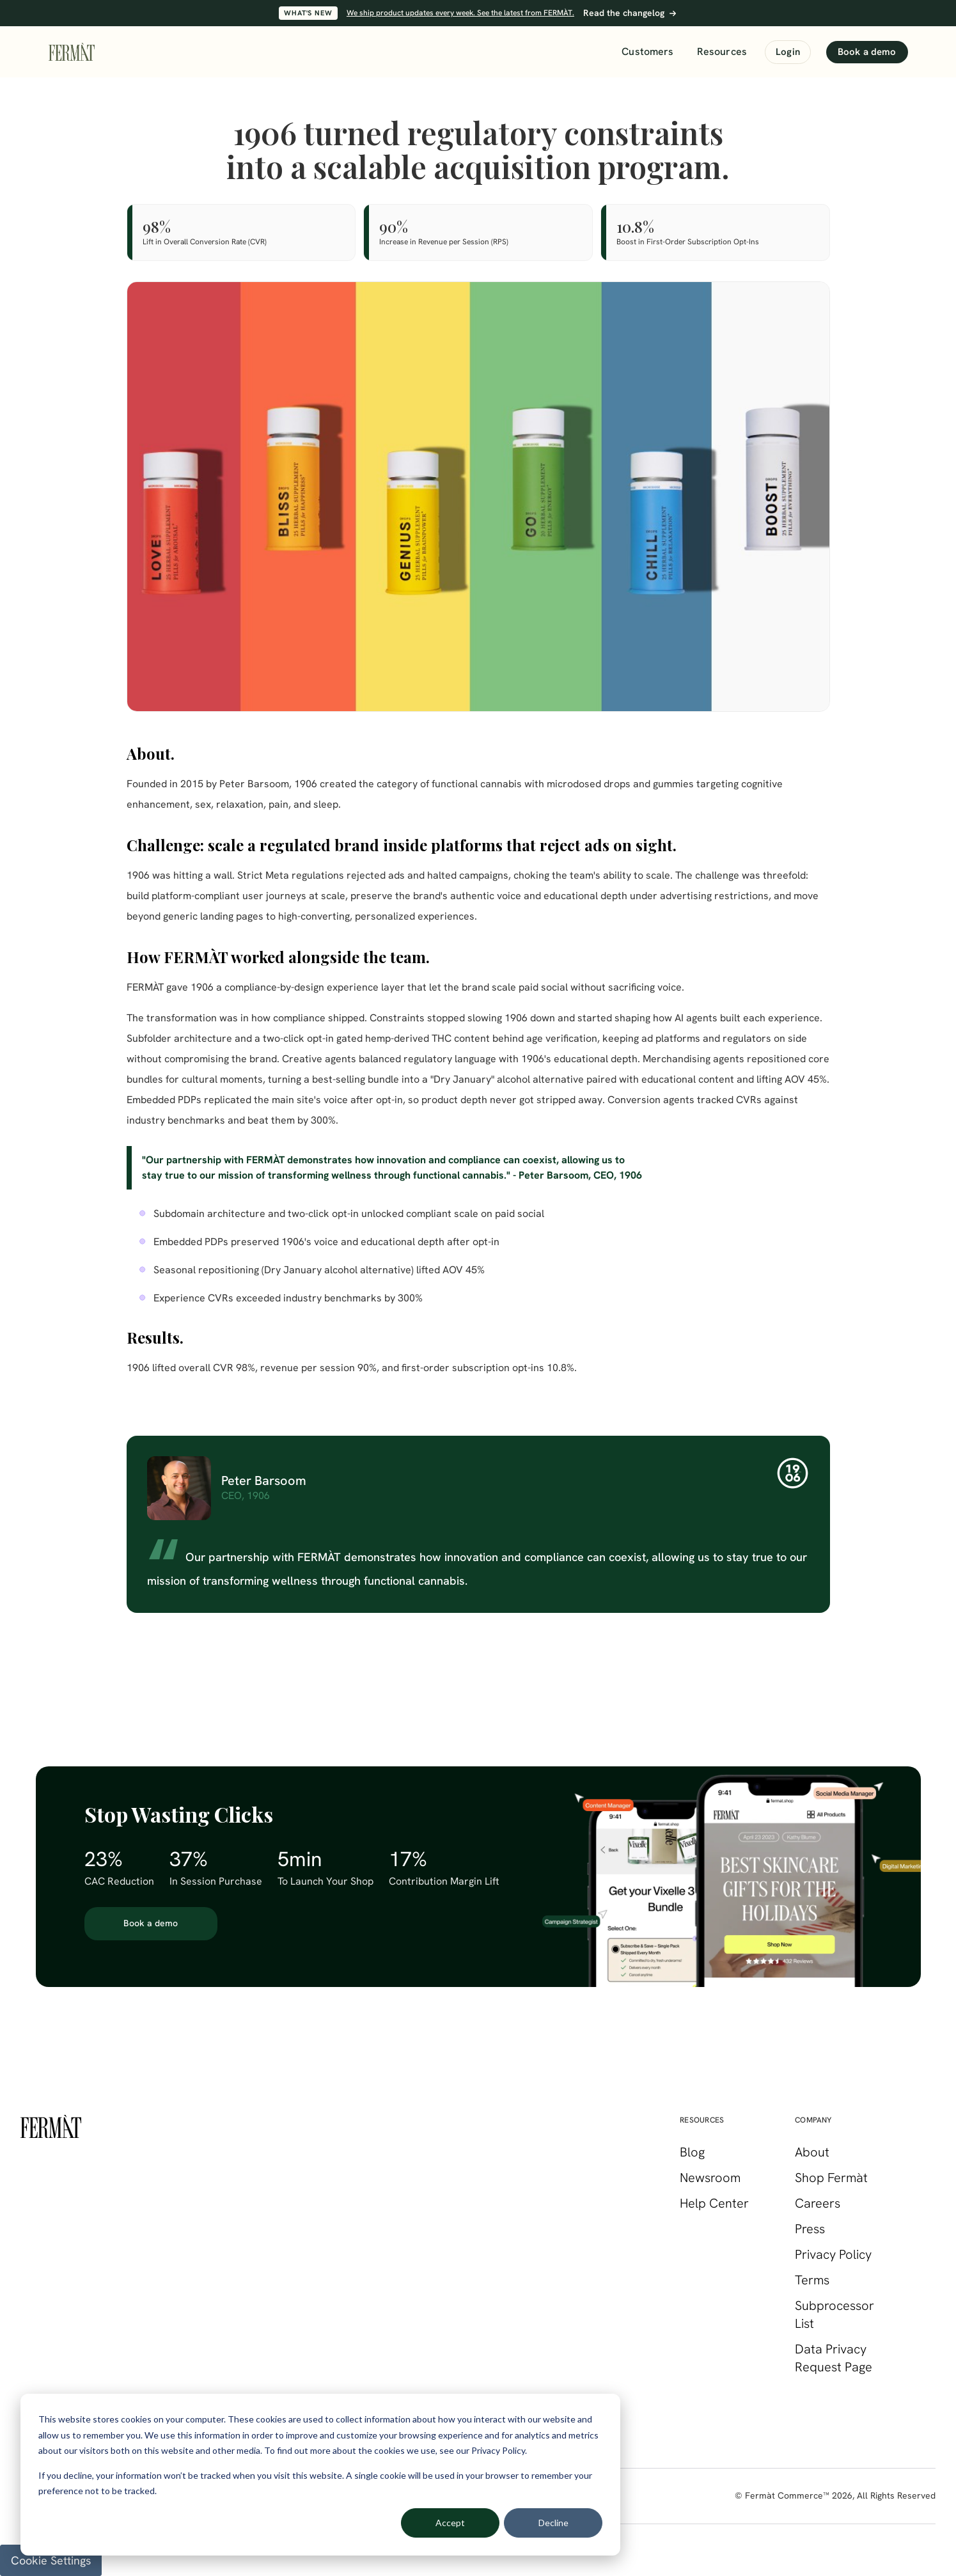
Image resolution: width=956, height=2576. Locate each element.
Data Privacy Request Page (833, 2358)
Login (788, 51)
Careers (817, 2203)
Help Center (714, 2203)
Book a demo (867, 51)
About (812, 2152)
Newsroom (710, 2177)
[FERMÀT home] (72, 52)
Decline (553, 2522)
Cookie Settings (51, 2560)
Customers (647, 51)
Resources (722, 51)
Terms (812, 2280)
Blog (692, 2152)
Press (810, 2228)
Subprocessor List (834, 2314)
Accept (450, 2522)
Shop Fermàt (831, 2177)
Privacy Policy (833, 2254)
